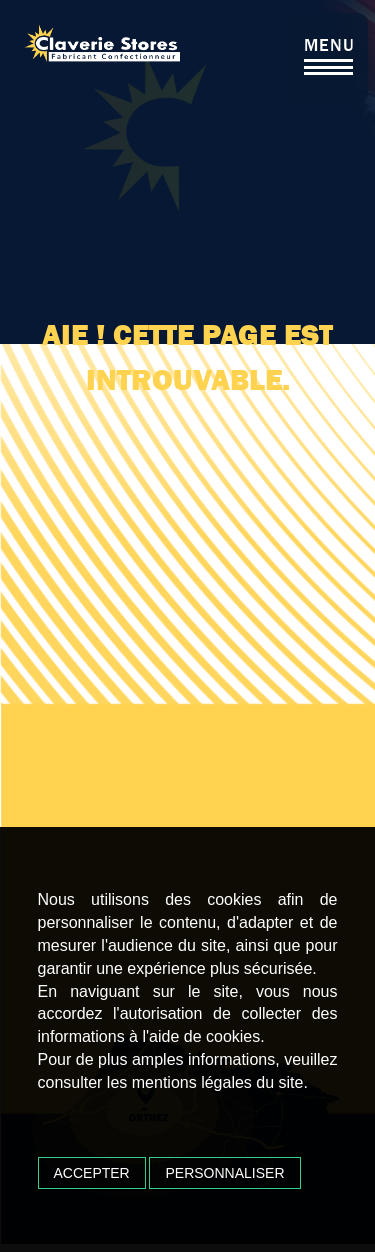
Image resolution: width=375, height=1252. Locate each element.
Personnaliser (224, 1173)
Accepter (92, 1173)
